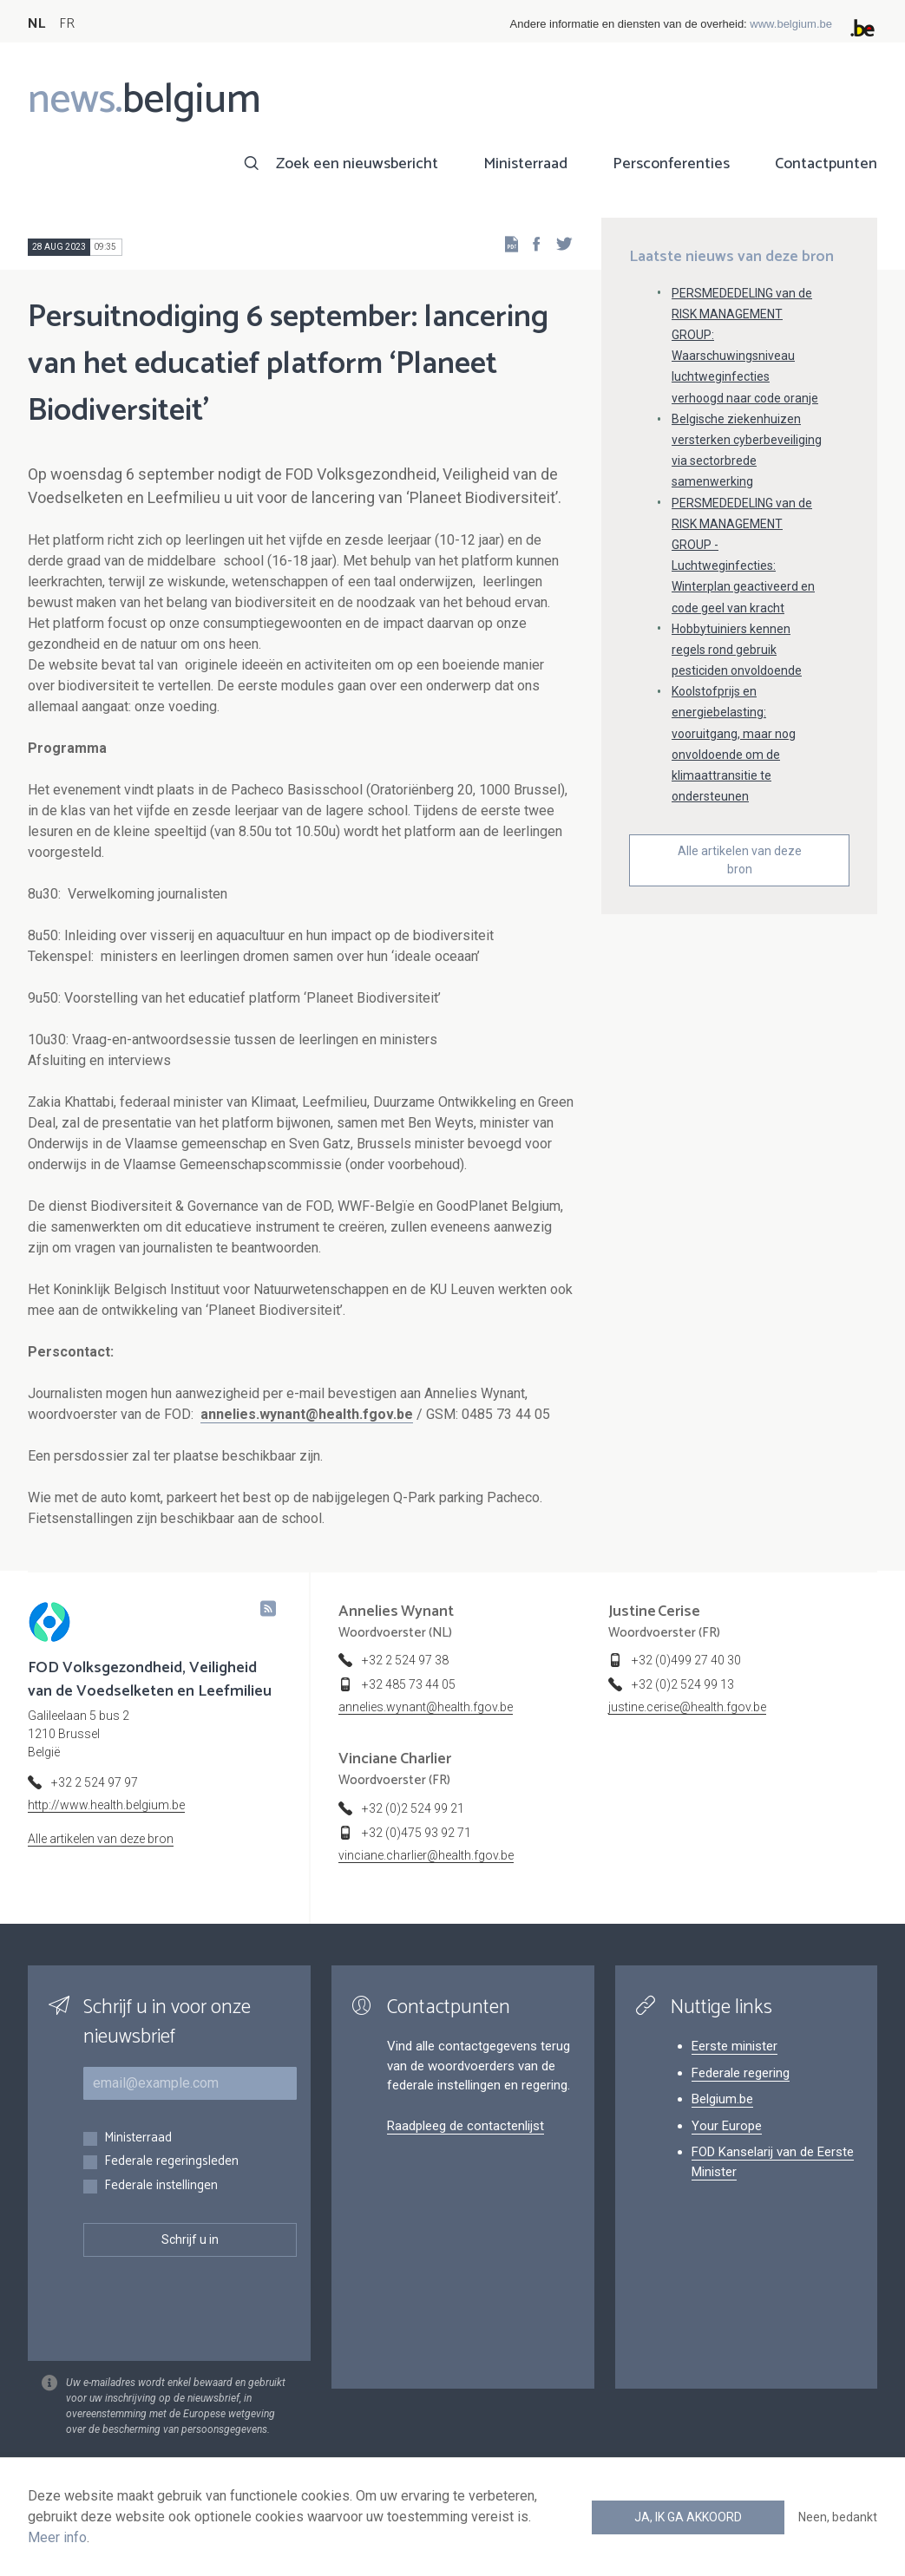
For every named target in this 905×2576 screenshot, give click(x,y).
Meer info (57, 2537)
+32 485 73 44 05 (409, 1684)
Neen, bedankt (837, 2517)
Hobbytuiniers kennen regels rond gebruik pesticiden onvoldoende (737, 649)
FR (67, 24)
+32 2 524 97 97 (94, 1782)
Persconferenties (671, 164)
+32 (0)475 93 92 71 (416, 1833)
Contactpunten (826, 164)
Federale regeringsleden (171, 2162)
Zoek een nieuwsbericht (357, 164)
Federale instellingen (161, 2186)
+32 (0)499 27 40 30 (686, 1660)
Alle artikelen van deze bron (740, 860)
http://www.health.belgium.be (106, 1805)
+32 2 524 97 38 (405, 1660)
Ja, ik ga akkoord (688, 2517)
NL (36, 24)
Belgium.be (722, 2099)
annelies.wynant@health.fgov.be (306, 1414)
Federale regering (741, 2073)
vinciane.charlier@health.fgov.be (426, 1855)
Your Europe (727, 2126)
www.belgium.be (791, 23)
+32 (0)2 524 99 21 (413, 1808)
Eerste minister (734, 2046)
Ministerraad (525, 164)
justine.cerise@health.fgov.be (687, 1707)
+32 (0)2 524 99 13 (683, 1684)
